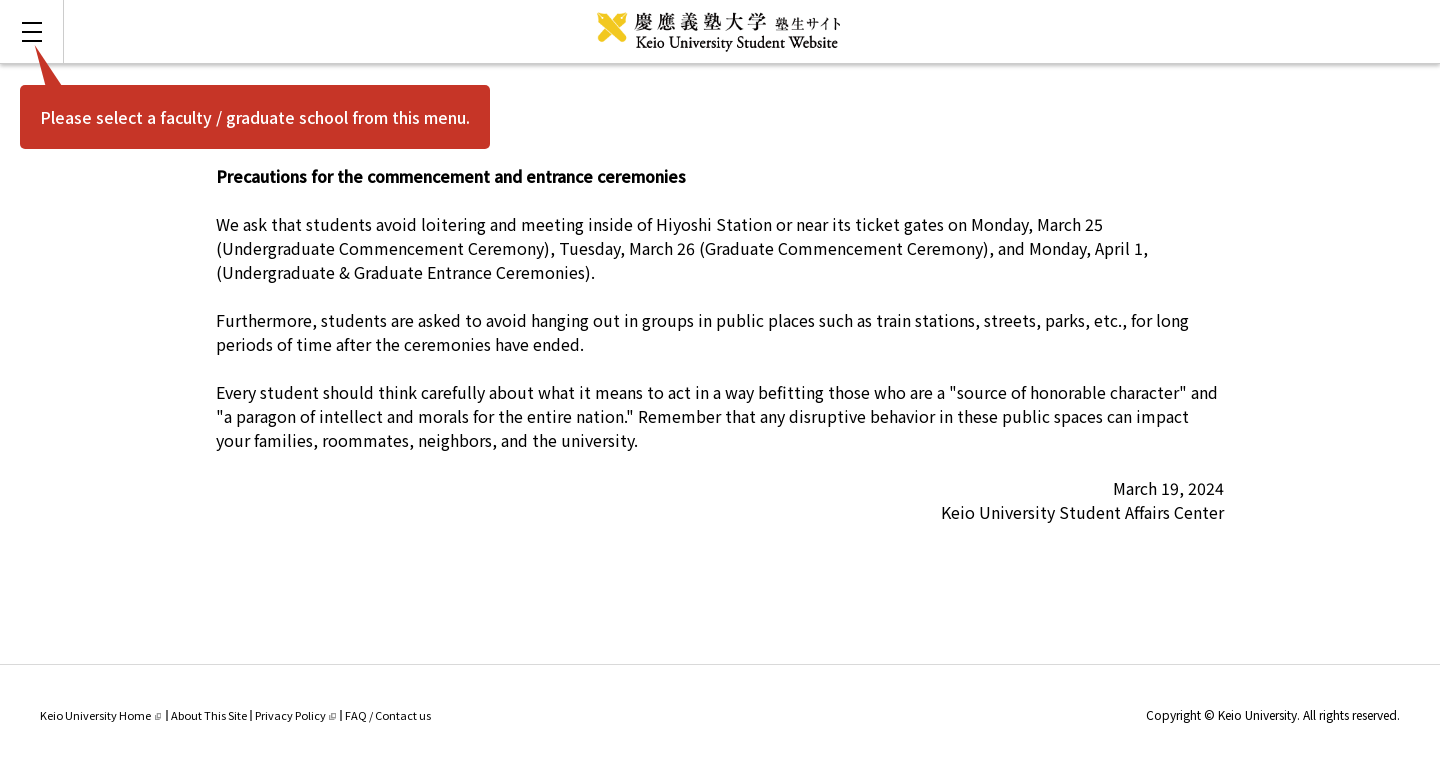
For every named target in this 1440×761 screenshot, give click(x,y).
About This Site (209, 715)
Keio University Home (100, 715)
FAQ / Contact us (388, 715)
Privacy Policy (295, 715)
